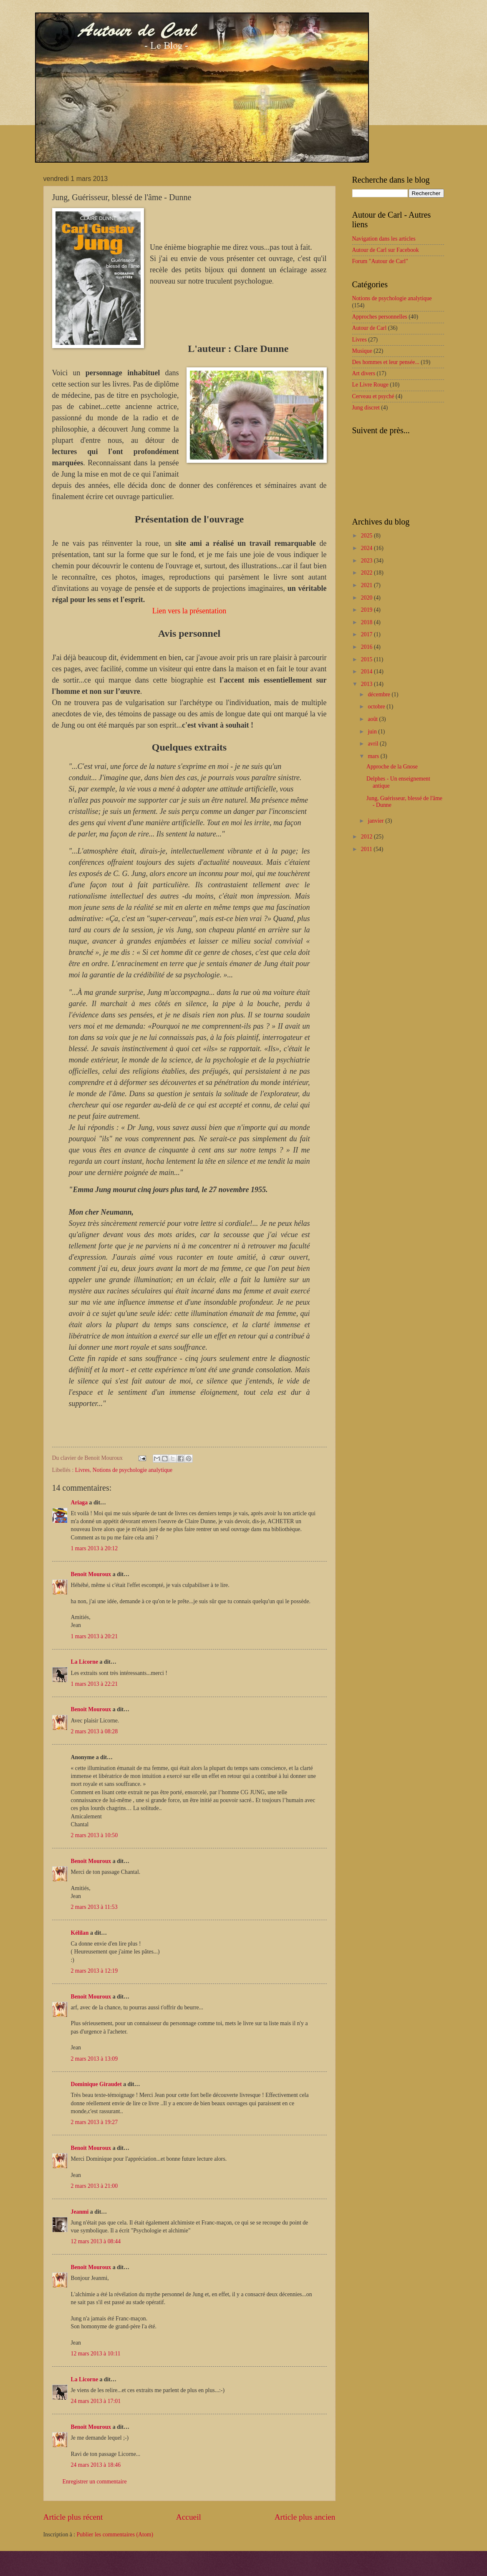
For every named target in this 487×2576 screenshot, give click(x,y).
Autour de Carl (369, 328)
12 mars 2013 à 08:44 (96, 2241)
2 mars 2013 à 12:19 (94, 1971)
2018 (367, 622)
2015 (367, 659)
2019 (367, 610)
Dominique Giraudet (96, 2084)
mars (374, 756)
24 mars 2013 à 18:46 (96, 2465)
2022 (367, 573)
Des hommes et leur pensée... (385, 362)
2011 (367, 849)
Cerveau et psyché (373, 396)
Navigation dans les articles (384, 239)
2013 (367, 684)
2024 (367, 548)
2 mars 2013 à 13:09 (94, 2059)
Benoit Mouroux (91, 1574)
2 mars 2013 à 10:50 (94, 1835)
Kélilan (80, 1933)
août (373, 719)
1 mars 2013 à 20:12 (94, 1548)
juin (373, 731)
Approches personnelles (379, 317)
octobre (377, 706)
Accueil (188, 2517)
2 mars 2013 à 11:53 (94, 1907)
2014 (367, 671)
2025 (367, 535)
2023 (367, 560)
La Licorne (84, 1662)
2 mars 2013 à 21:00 (94, 2186)
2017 (367, 634)
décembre (379, 694)
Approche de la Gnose (392, 766)
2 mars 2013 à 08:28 (94, 1731)
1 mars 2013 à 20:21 (94, 1636)
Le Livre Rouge (370, 385)
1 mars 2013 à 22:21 (94, 1684)
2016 (367, 647)
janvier (376, 821)
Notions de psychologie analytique (132, 1470)
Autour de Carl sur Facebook (385, 250)
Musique (362, 351)
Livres (82, 1470)
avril (374, 744)
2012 (367, 837)
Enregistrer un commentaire (95, 2481)
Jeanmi (80, 2212)
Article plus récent (73, 2517)
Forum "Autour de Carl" (380, 261)
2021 (367, 585)
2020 (367, 598)
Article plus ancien (305, 2517)
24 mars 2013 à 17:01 (96, 2401)
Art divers (364, 373)
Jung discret (366, 407)
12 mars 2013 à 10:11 (96, 2353)
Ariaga (79, 1502)
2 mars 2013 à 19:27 (94, 2122)
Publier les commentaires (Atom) (115, 2534)
